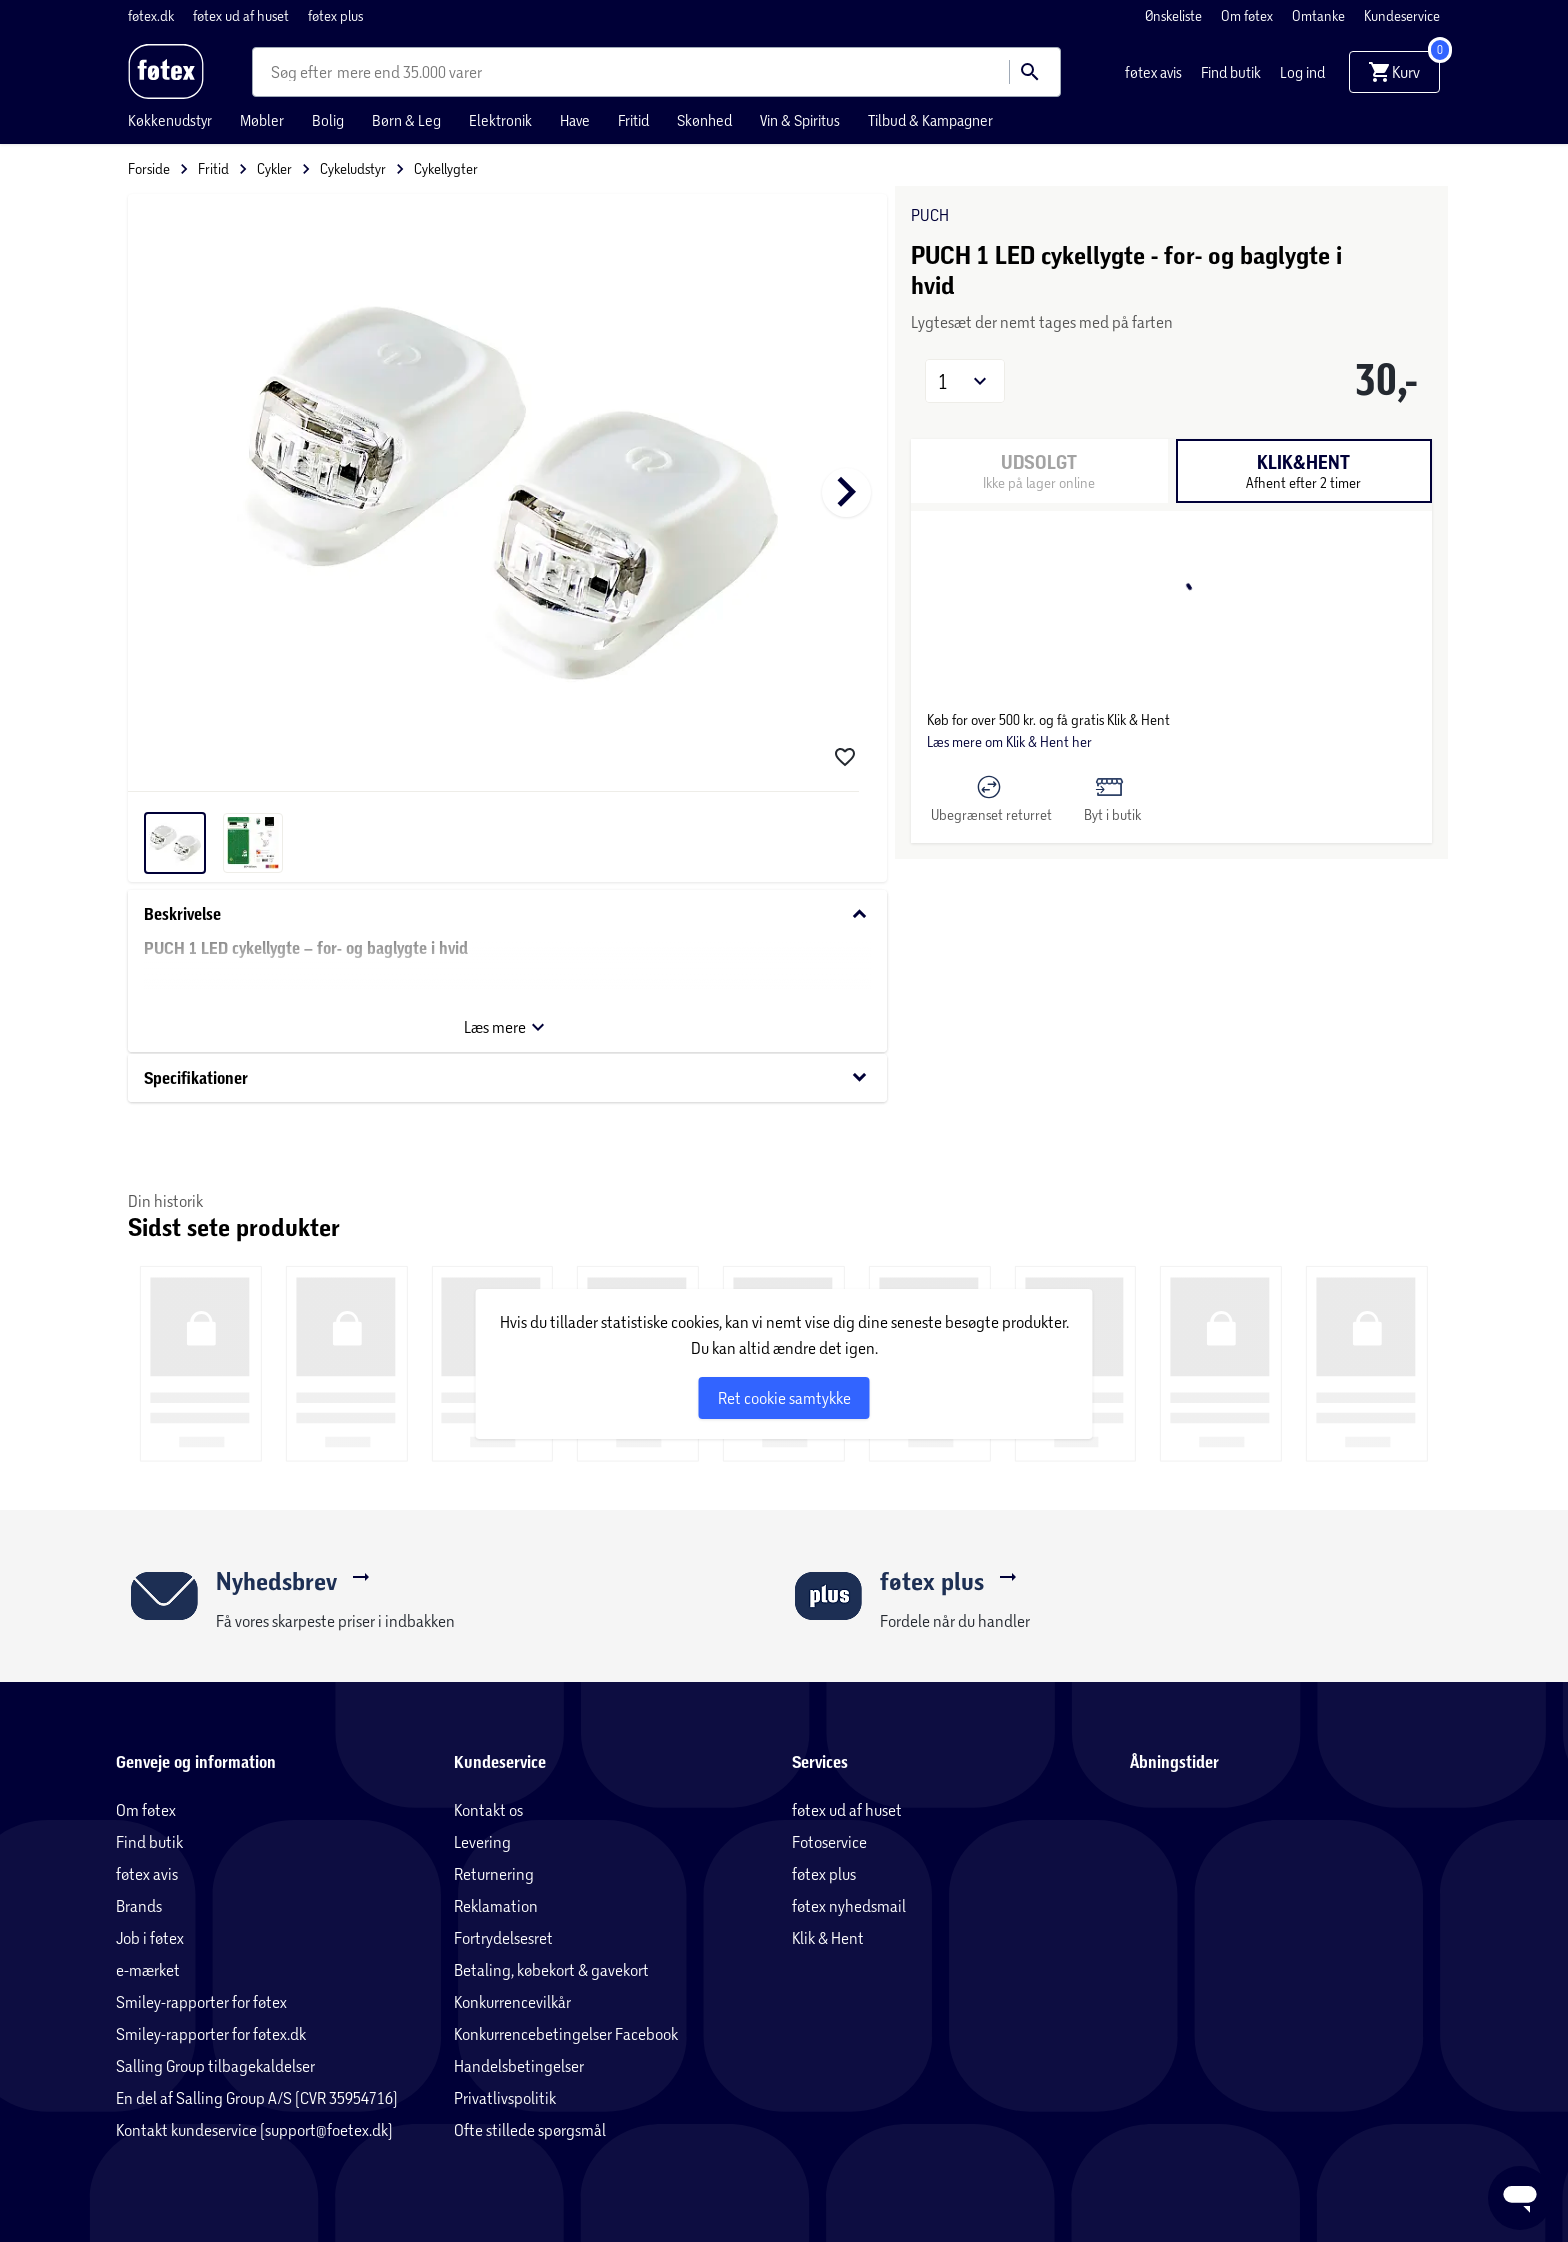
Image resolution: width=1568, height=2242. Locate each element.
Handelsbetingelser (519, 2065)
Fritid (633, 120)
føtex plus (335, 15)
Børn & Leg (406, 120)
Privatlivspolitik (505, 2097)
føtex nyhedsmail (849, 1905)
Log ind (1302, 72)
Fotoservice (829, 1841)
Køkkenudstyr (170, 120)
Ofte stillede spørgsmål (530, 2129)
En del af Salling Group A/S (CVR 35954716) (257, 2097)
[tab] (1303, 471)
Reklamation (496, 1905)
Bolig (328, 120)
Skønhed (704, 120)
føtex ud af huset (242, 15)
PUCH (930, 214)
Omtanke (1320, 15)
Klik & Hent (828, 1937)
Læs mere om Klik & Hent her (1009, 741)
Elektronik (500, 120)
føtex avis (1155, 72)
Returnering (494, 1873)
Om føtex (1248, 15)
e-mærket (148, 1969)
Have (575, 120)
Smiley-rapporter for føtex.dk (211, 2033)
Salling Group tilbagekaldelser (215, 2065)
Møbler (262, 120)
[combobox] (304, 72)
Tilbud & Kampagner (930, 120)
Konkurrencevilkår (512, 2001)
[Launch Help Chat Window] (1520, 2198)
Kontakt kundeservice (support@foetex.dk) (254, 2129)
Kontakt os (488, 1809)
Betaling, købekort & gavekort (551, 1969)
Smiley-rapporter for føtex (201, 2001)
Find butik (1232, 72)
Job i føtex (150, 1937)
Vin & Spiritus (800, 120)
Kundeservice (1402, 15)
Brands (139, 1905)
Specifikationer (507, 1077)
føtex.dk (152, 15)
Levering (482, 1841)
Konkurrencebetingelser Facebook (566, 2033)
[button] (965, 381)
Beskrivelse (507, 914)
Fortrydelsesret (503, 1937)
